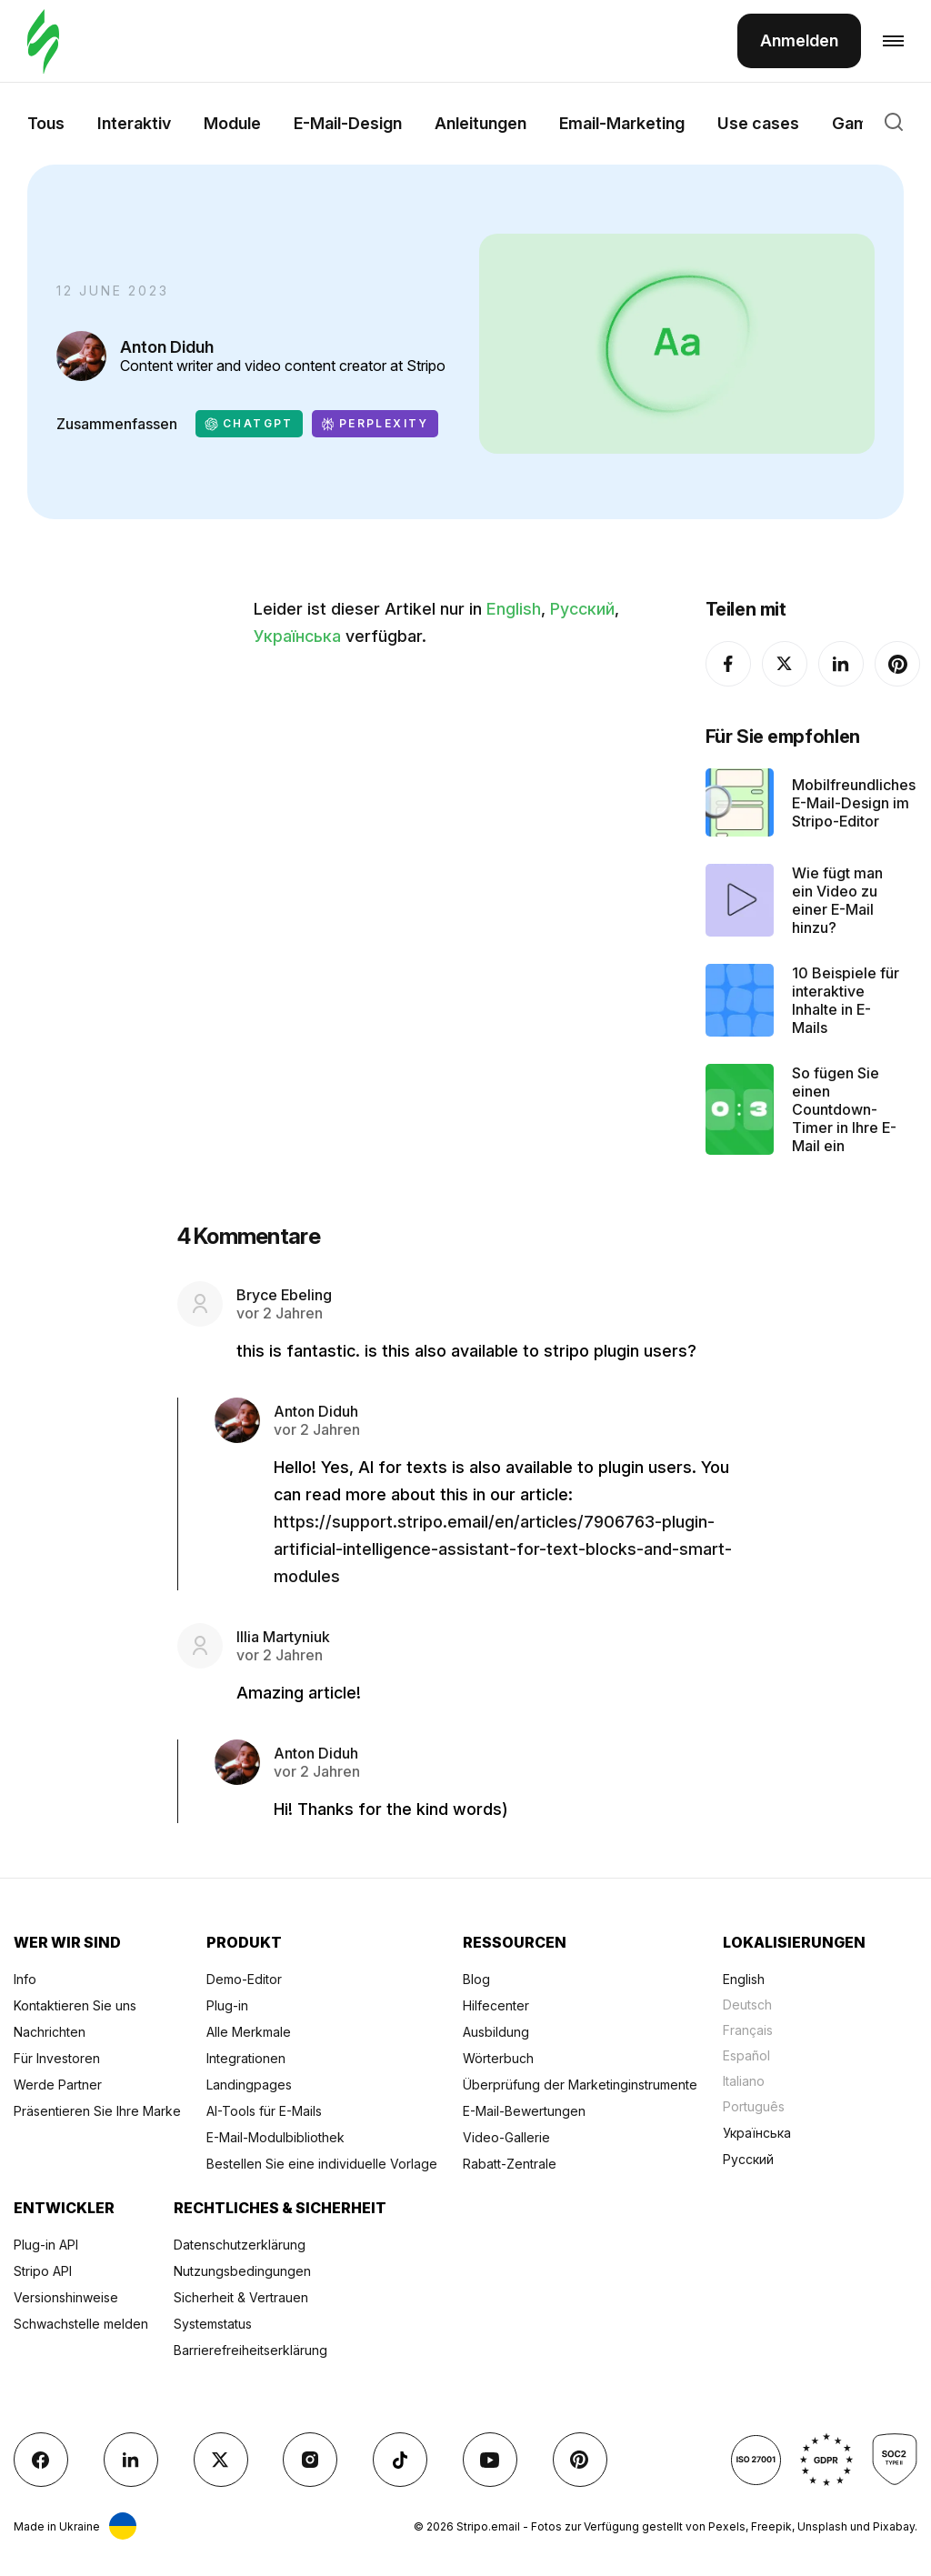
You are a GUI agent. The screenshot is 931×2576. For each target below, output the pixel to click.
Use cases (758, 123)
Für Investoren (57, 2058)
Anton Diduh (167, 346)
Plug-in (227, 2005)
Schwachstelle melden (81, 2323)
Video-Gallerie (506, 2137)
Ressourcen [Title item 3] (514, 1942)
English (513, 608)
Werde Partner (58, 2084)
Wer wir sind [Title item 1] (67, 1942)
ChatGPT (249, 423)
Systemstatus (213, 2323)
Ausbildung (496, 2032)
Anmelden (799, 40)
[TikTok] (400, 2459)
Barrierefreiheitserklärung (250, 2350)
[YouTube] (490, 2459)
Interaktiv (134, 123)
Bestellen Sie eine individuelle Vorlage (321, 2163)
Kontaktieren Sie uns (75, 2005)
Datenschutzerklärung (239, 2244)
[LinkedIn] (841, 664)
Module (232, 123)
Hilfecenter (496, 2005)
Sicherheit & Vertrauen (241, 2297)
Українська (297, 636)
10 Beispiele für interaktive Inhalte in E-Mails (845, 1000)
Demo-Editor (244, 1979)
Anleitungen (480, 123)
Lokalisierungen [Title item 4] (794, 1942)
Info (25, 1979)
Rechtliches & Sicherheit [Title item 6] (280, 2208)
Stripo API (43, 2271)
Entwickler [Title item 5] (64, 2208)
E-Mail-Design (348, 123)
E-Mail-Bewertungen (524, 2111)
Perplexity (375, 423)
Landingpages (249, 2084)
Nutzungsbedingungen (242, 2271)
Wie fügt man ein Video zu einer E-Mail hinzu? (837, 900)
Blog (476, 1979)
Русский (582, 608)
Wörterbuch (498, 2058)
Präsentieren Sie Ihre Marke (97, 2111)
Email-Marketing (622, 123)
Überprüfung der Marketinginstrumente (580, 2084)
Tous (46, 123)
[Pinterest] (897, 664)
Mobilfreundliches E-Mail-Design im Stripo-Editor (854, 803)
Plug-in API (46, 2244)
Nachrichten (49, 2032)
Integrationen (245, 2058)
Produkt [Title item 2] (244, 1942)
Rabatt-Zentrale (509, 2163)
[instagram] (310, 2459)
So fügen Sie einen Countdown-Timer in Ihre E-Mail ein (844, 1109)
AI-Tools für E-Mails (264, 2111)
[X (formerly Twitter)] (784, 664)
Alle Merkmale (248, 2032)
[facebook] (728, 664)
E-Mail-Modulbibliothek (275, 2137)
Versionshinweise (66, 2297)
